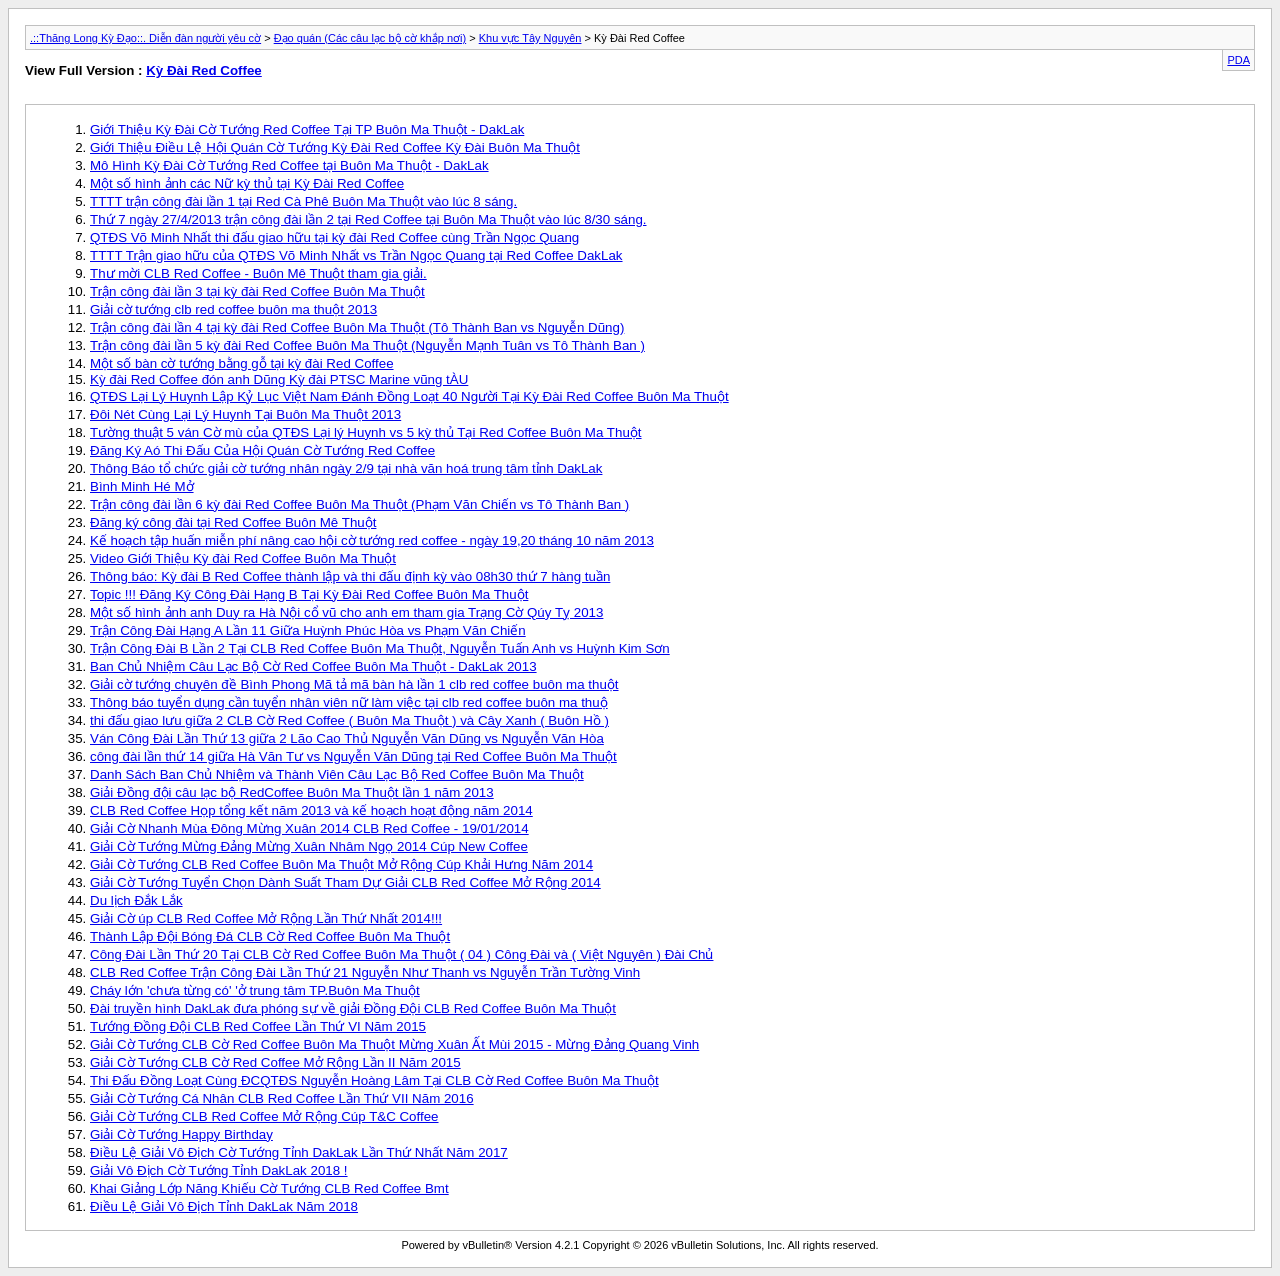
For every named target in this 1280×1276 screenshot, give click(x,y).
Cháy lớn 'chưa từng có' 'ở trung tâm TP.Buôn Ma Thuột (255, 990)
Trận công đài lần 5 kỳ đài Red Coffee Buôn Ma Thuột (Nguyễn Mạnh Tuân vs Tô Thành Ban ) (367, 345)
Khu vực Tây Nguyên (530, 38)
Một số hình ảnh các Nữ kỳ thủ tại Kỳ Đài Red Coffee (247, 183)
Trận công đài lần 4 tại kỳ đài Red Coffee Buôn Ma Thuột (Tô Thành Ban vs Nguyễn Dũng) (357, 327)
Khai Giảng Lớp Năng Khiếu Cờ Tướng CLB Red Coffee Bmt (269, 1188)
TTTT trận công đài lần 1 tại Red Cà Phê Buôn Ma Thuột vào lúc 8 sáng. (303, 201)
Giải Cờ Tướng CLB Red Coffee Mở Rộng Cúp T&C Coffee (264, 1116)
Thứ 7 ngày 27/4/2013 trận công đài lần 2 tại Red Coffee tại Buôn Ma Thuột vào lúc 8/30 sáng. (368, 219)
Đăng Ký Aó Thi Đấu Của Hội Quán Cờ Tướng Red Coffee (262, 450)
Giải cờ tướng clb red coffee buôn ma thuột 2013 (233, 309)
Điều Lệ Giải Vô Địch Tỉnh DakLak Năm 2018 (224, 1206)
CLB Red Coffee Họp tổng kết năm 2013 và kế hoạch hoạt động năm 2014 (311, 810)
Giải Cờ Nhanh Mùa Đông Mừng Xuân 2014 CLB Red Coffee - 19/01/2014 (309, 828)
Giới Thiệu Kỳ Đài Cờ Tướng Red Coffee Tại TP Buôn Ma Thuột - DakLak (307, 129)
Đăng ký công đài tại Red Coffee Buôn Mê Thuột (233, 522)
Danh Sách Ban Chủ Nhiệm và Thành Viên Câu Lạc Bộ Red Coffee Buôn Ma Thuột (337, 774)
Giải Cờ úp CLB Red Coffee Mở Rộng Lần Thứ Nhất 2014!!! (266, 918)
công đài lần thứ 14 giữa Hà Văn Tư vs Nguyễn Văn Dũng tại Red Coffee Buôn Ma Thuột (353, 756)
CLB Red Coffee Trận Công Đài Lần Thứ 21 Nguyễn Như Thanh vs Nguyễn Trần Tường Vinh (365, 972)
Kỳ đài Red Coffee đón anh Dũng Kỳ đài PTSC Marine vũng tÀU (279, 379)
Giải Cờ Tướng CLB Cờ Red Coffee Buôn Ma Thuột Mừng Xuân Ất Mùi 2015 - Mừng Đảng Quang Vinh (394, 1044)
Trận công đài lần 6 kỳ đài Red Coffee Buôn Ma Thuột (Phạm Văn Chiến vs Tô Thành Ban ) (359, 504)
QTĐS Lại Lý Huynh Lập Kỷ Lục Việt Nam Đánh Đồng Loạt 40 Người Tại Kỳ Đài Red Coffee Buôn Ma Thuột (409, 396)
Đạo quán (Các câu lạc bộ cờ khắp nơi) (370, 38)
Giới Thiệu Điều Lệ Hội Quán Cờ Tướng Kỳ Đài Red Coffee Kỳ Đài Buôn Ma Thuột (335, 147)
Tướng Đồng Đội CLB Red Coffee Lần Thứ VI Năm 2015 (258, 1026)
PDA (1238, 60)
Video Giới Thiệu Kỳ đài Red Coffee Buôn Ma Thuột (243, 558)
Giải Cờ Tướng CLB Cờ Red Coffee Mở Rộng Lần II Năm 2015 (275, 1062)
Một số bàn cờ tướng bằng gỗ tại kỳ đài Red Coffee (242, 363)
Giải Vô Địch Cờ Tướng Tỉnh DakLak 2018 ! (219, 1170)
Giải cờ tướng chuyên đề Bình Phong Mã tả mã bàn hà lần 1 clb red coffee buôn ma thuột (354, 684)
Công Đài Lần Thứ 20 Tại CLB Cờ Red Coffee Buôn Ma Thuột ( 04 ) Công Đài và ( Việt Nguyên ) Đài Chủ (401, 954)
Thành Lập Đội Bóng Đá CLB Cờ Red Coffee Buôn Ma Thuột (270, 936)
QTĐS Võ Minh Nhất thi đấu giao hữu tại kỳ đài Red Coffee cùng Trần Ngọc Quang (334, 237)
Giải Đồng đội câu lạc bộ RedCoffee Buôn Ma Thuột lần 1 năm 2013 (292, 792)
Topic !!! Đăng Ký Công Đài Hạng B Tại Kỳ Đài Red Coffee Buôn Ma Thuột (309, 594)
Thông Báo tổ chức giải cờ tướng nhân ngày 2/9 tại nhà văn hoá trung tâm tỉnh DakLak (346, 468)
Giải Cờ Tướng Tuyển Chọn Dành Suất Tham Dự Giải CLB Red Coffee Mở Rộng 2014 (345, 882)
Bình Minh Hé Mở (142, 486)
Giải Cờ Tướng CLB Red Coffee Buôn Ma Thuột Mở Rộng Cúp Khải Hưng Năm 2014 (341, 864)
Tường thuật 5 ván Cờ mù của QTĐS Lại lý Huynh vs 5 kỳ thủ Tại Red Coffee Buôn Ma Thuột (366, 432)
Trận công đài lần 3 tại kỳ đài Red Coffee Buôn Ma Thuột (257, 291)
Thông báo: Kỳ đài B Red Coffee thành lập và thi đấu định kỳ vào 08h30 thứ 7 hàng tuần (350, 576)
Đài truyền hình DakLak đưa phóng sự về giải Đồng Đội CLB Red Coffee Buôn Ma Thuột (353, 1008)
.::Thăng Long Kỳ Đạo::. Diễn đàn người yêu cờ (145, 38)
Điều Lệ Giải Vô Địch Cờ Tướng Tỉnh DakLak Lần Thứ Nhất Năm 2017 (299, 1152)
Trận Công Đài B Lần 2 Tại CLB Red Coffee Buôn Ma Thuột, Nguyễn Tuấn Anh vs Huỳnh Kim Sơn (380, 648)
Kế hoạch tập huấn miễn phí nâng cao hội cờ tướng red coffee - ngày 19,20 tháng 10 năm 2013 (372, 540)
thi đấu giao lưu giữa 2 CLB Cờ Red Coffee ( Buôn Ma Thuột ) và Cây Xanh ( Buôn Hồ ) (349, 720)
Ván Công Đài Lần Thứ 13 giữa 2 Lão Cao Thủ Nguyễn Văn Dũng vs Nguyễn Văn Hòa (347, 738)
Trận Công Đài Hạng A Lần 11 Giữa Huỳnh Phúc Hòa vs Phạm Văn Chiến (308, 630)
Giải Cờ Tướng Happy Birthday (181, 1134)
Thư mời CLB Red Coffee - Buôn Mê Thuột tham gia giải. (258, 273)
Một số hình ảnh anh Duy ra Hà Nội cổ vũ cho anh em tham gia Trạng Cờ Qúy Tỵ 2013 (346, 612)
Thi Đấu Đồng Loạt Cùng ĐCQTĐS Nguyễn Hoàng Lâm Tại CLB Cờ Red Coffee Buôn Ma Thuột (374, 1080)
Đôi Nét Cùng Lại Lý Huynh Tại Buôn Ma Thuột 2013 (245, 414)
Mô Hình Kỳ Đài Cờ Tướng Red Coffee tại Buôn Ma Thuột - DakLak (289, 165)
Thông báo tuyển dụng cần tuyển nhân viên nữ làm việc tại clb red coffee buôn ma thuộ (349, 702)
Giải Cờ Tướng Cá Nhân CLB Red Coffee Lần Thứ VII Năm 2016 (282, 1098)
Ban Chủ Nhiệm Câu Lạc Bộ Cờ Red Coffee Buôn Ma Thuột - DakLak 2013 (313, 666)
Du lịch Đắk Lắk (136, 900)
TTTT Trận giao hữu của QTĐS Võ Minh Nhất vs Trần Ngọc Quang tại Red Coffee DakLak (356, 255)
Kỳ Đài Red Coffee (204, 70)
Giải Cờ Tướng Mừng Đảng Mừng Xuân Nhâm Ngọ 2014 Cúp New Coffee (309, 846)
